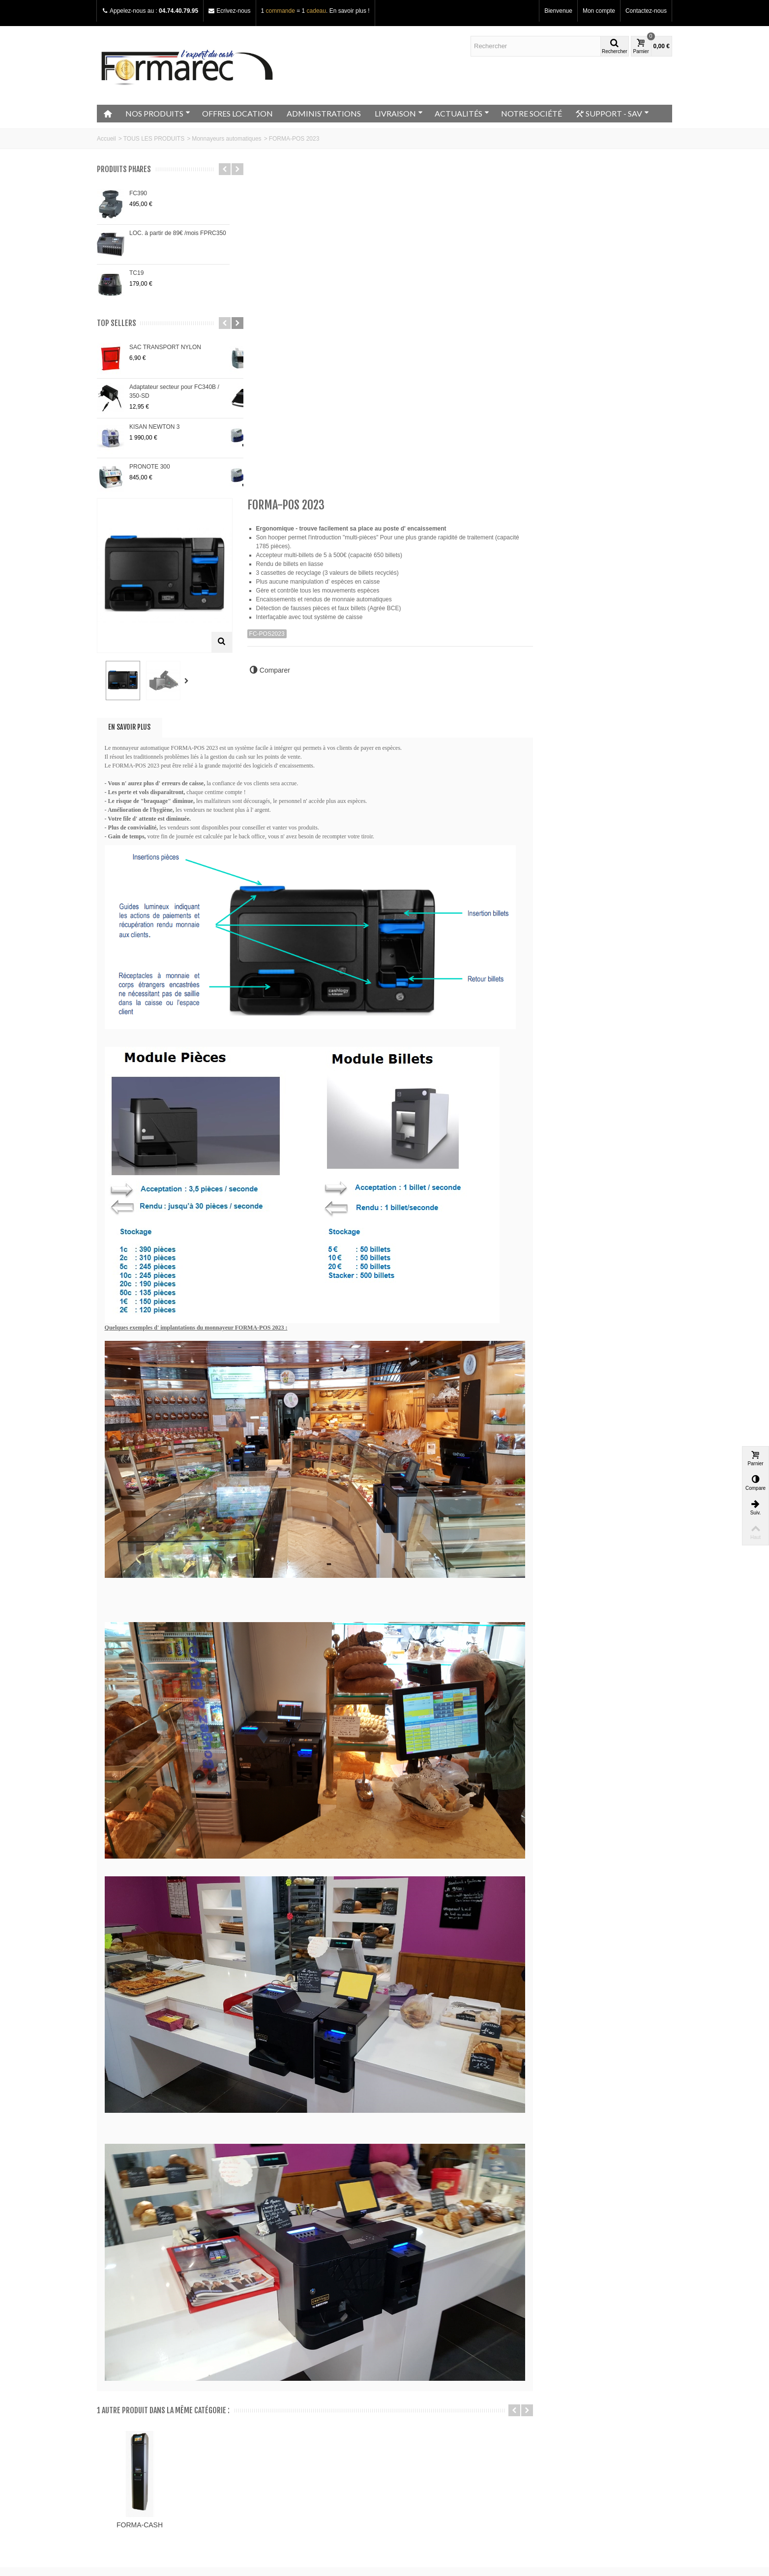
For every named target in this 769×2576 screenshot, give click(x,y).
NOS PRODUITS (157, 113)
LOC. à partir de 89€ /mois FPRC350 (177, 233)
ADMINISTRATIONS (324, 113)
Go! (211, 2536)
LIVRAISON (399, 113)
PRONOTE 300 (149, 466)
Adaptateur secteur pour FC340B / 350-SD (174, 391)
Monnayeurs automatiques (226, 138)
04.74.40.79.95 (178, 10)
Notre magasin (119, 2402)
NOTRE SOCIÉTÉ (531, 113)
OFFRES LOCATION (237, 113)
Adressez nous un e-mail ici (575, 2474)
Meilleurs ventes (269, 2422)
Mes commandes (418, 2402)
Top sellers (116, 323)
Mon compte (599, 10)
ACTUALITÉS (462, 113)
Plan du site (115, 2422)
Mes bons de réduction (425, 2442)
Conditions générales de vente (140, 2432)
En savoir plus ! (349, 10)
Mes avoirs (409, 2412)
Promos (257, 2402)
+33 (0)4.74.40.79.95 (580, 2465)
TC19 (136, 272)
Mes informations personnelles (435, 2432)
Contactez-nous (646, 10)
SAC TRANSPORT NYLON (165, 347)
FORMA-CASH (287, 2166)
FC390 (138, 193)
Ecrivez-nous (233, 10)
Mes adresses (413, 2422)
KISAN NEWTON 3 (154, 426)
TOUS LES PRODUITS (153, 138)
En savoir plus (277, 387)
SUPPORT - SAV (612, 113)
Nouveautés (263, 2412)
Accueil (106, 138)
